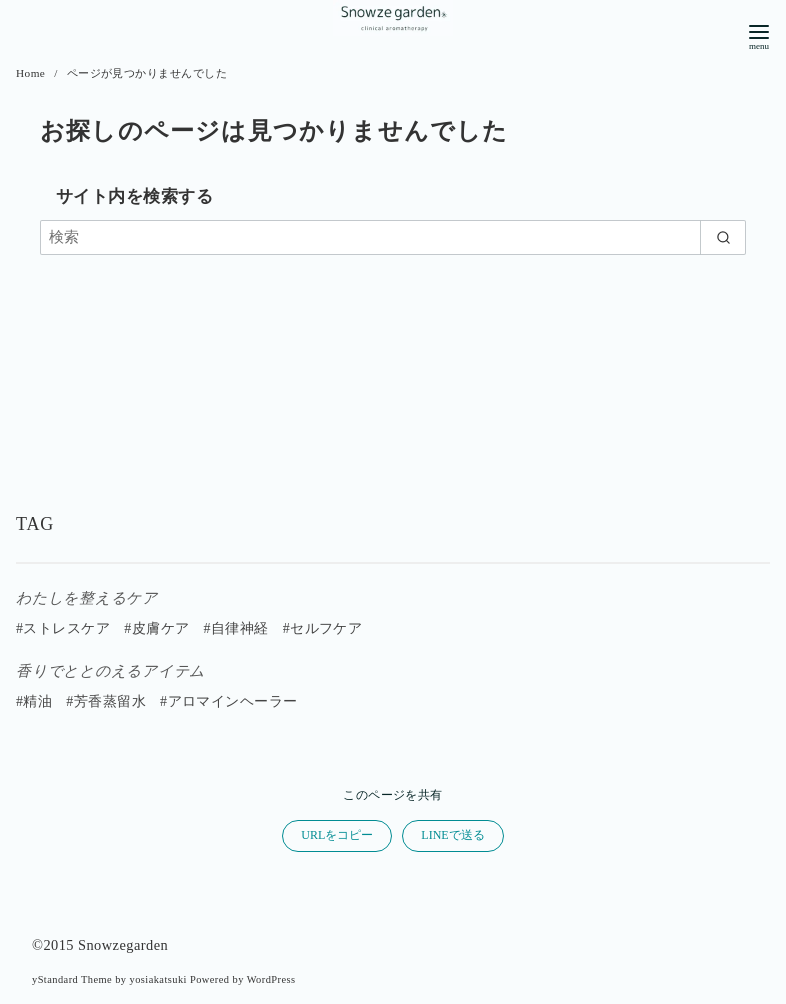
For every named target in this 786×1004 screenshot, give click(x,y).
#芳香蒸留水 (106, 701)
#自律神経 (235, 628)
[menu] (759, 35)
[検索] (393, 237)
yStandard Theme (72, 979)
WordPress (271, 979)
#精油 (34, 701)
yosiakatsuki (158, 979)
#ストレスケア (63, 628)
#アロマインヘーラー (229, 701)
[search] (723, 237)
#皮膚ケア (156, 628)
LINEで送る (452, 835)
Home (32, 73)
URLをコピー (337, 835)
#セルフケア (323, 628)
